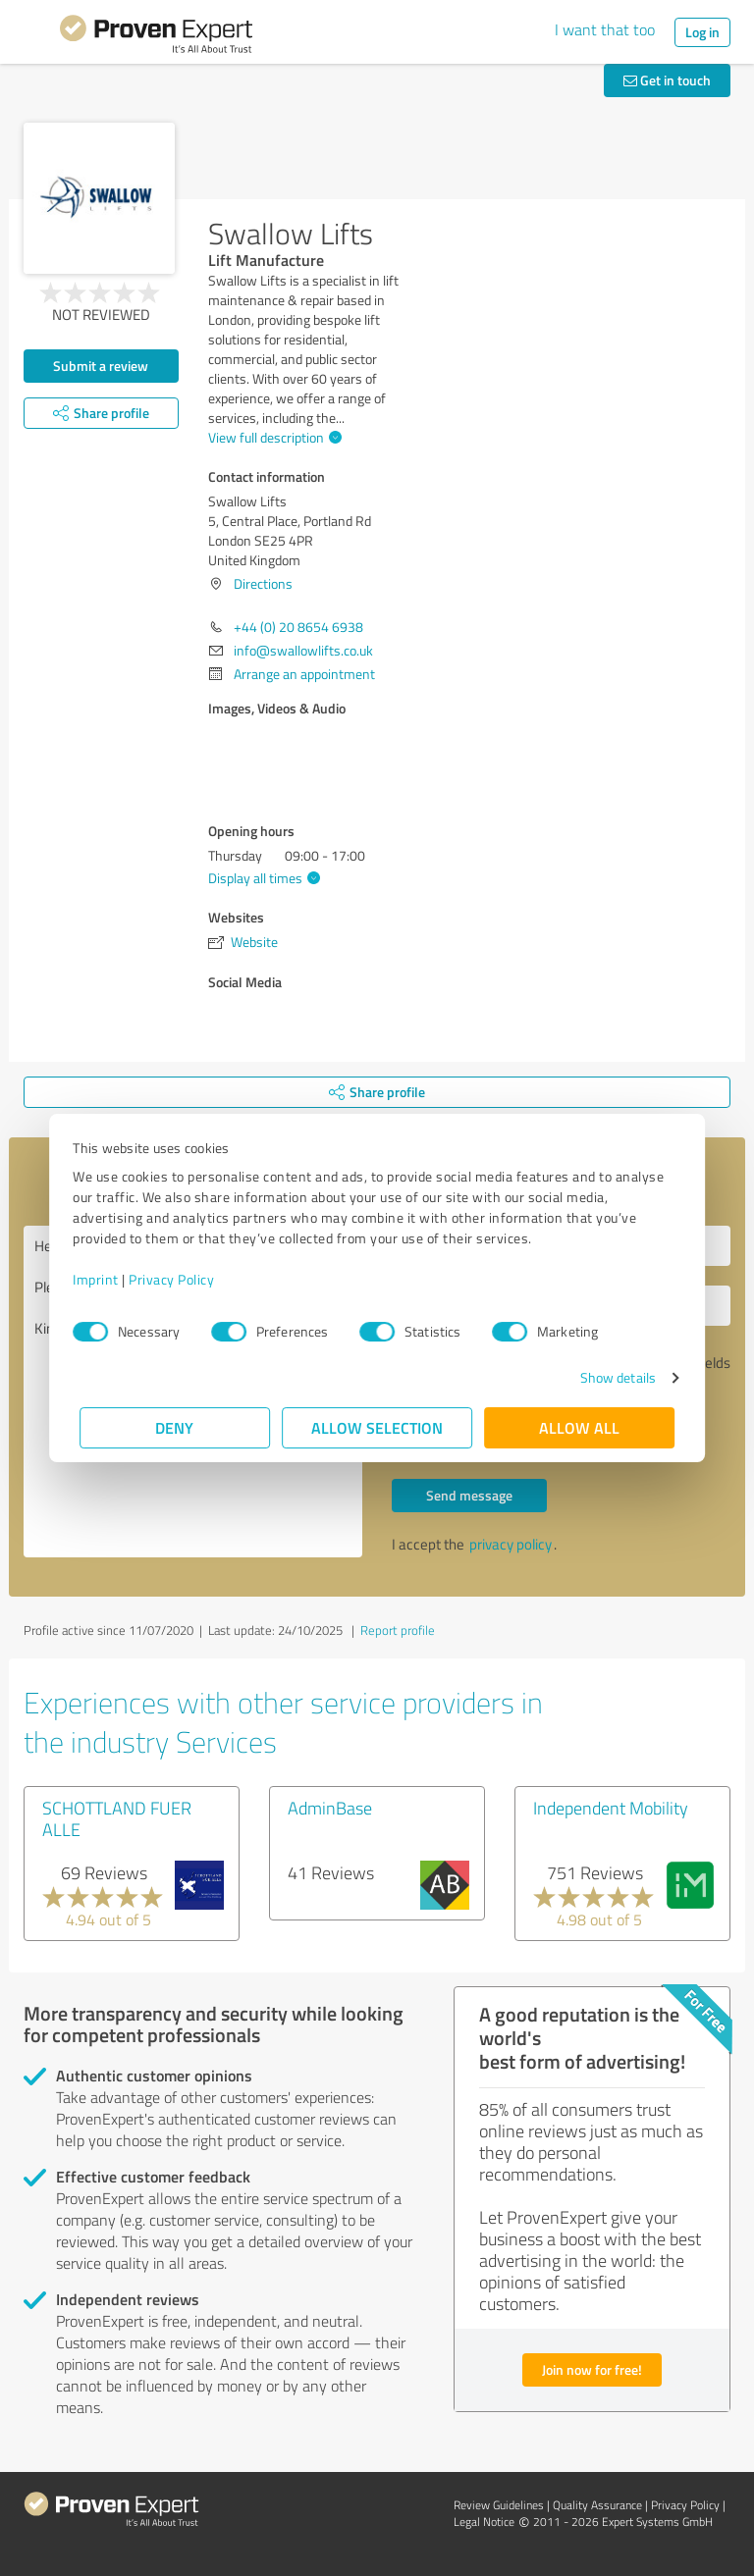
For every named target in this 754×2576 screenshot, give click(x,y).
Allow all (579, 1427)
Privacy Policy (178, 1279)
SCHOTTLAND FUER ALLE (116, 1818)
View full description (272, 437)
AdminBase (330, 1807)
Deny (175, 1427)
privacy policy (510, 1544)
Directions (263, 583)
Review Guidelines (499, 2505)
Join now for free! (592, 2369)
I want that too (605, 29)
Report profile (397, 1630)
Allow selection (377, 1427)
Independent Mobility (610, 1807)
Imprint (103, 1279)
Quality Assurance (597, 2505)
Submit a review (100, 365)
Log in (702, 32)
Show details (611, 1377)
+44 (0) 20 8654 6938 (298, 626)
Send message (469, 1495)
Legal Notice (484, 2521)
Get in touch (667, 80)
